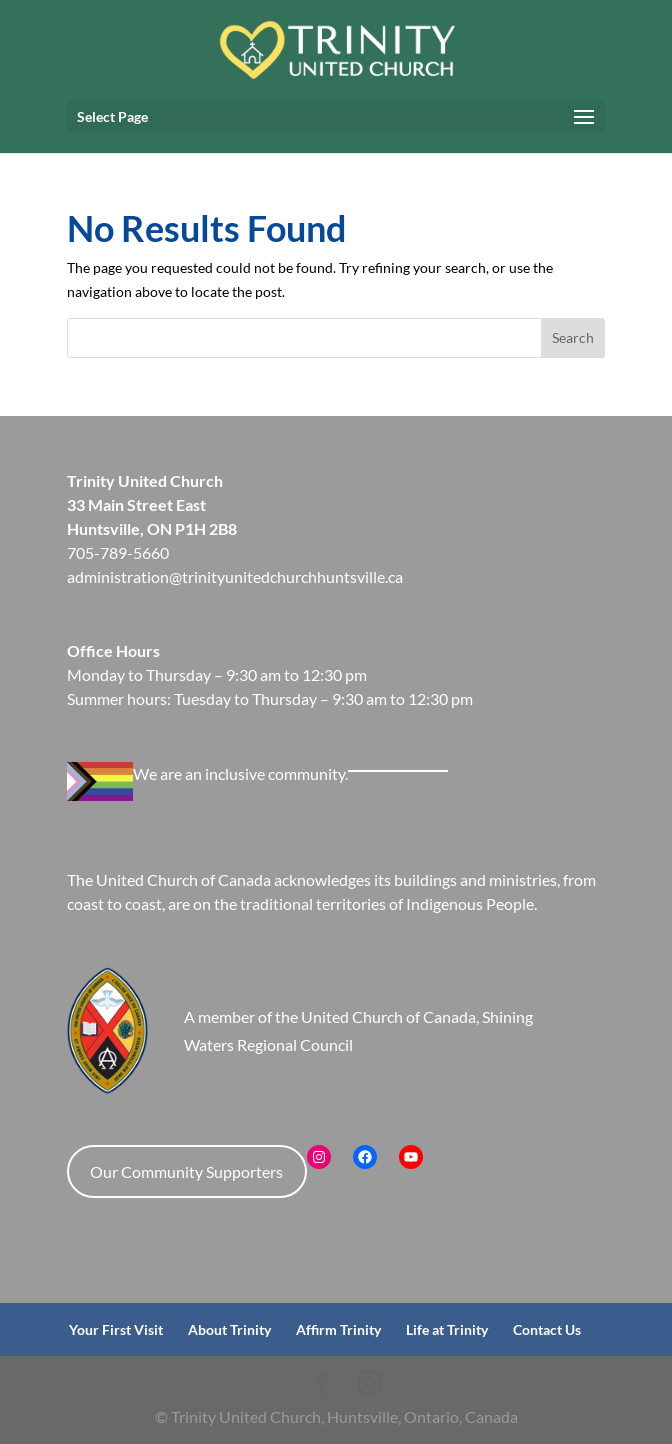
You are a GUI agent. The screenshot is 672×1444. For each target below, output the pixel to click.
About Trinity (229, 1329)
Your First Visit (116, 1329)
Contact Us (547, 1329)
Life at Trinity (447, 1329)
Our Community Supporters (186, 1171)
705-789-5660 (118, 552)
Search (573, 337)
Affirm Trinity (338, 1329)
